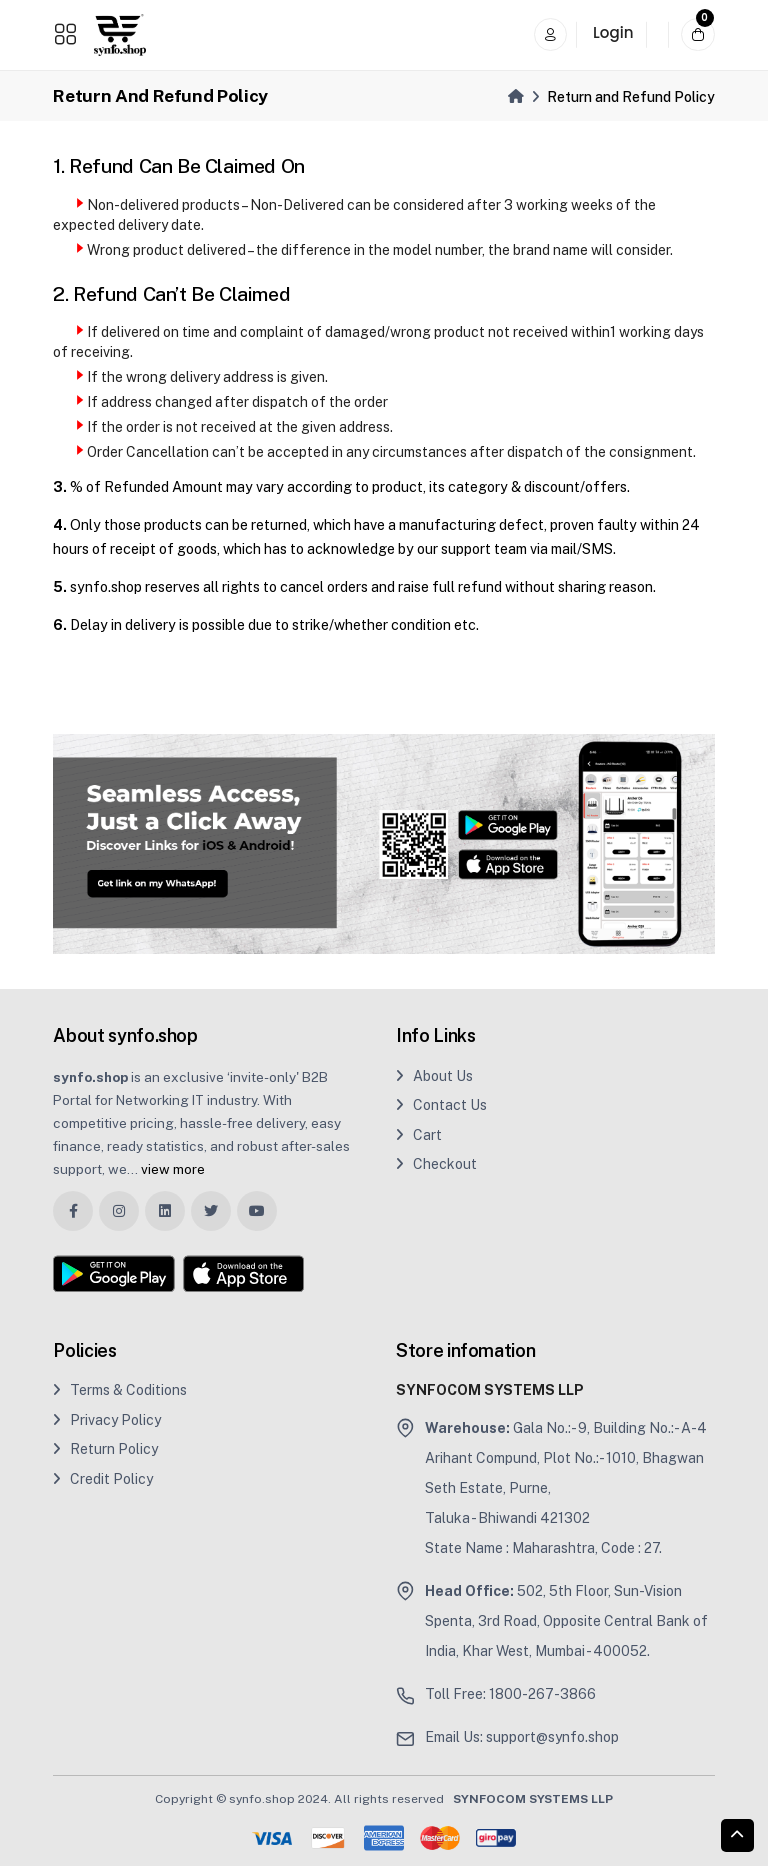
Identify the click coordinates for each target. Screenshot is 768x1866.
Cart (419, 1135)
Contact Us (441, 1105)
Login (613, 32)
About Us (434, 1076)
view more (173, 1169)
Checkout (436, 1164)
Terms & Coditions (120, 1390)
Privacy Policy (107, 1420)
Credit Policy (103, 1479)
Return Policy (105, 1449)
